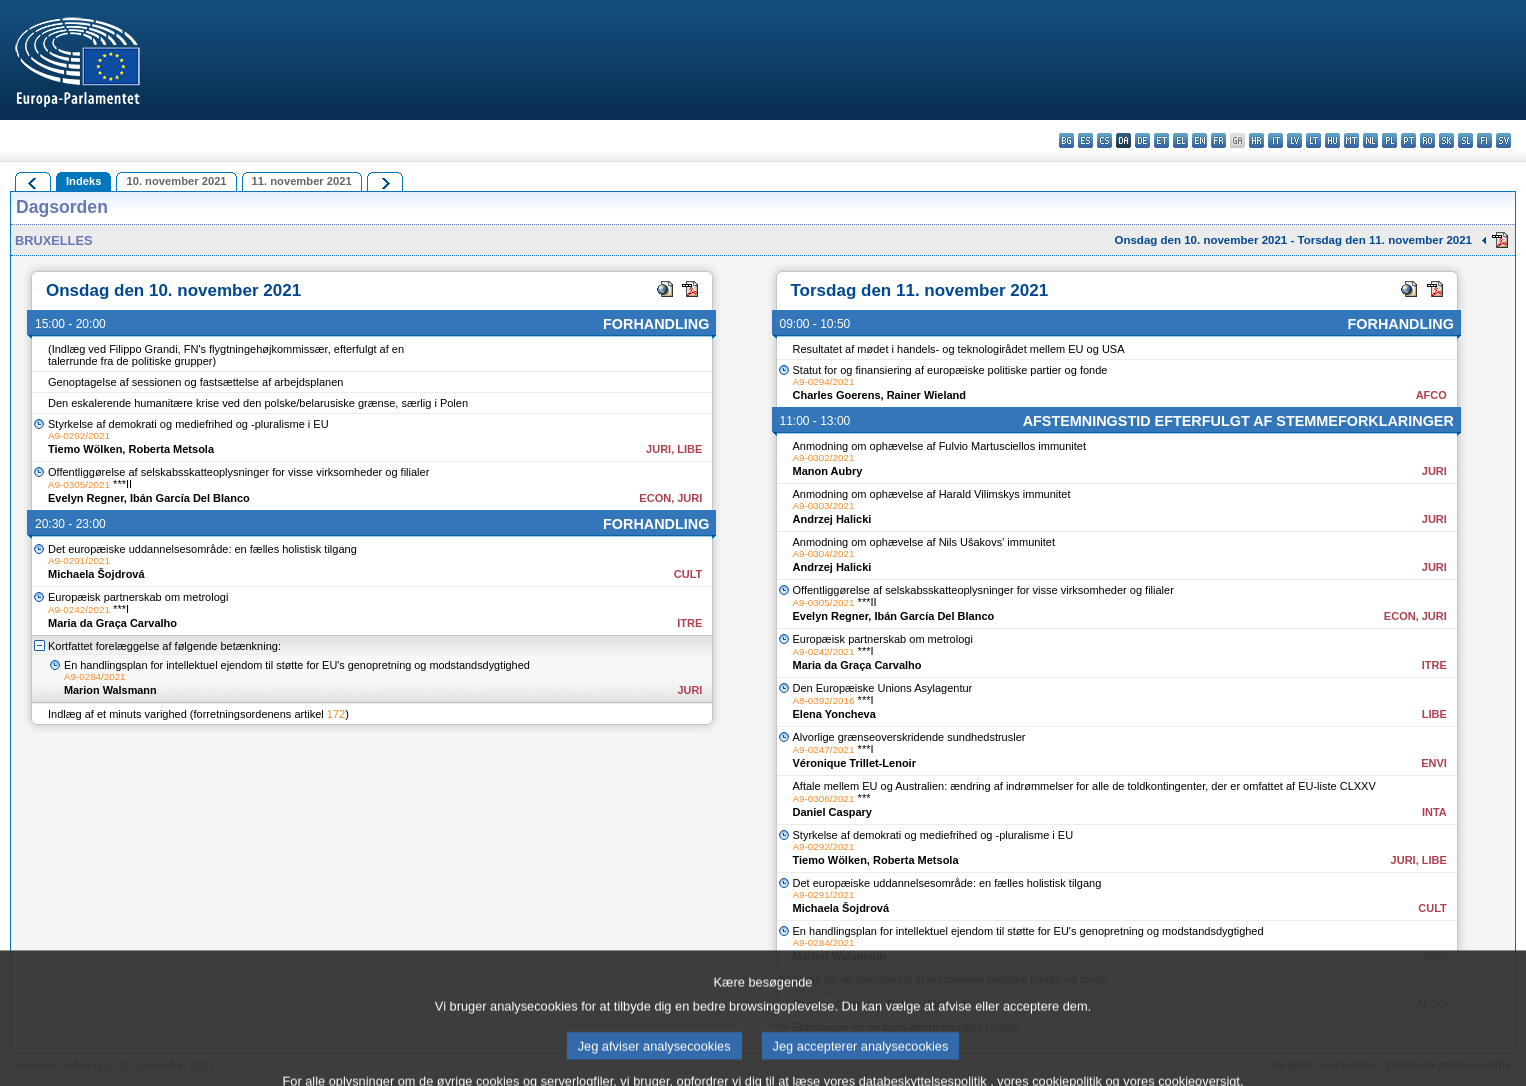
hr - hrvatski (1256, 140)
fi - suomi (1484, 140)
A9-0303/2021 (824, 505)
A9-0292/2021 (79, 435)
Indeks (83, 181)
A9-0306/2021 (824, 798)
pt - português (1408, 140)
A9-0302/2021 (824, 457)
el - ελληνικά (1180, 140)
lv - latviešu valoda (1294, 140)
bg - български (1066, 140)
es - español (1085, 140)
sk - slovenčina (1446, 140)
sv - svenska (1503, 140)
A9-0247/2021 (824, 749)
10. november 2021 (176, 181)
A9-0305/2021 (79, 484)
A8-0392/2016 (824, 700)
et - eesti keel (1161, 140)
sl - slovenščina (1465, 140)
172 (336, 714)
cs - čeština (1104, 140)
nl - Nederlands (1370, 140)
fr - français (1218, 140)
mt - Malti (1351, 140)
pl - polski (1389, 140)
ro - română (1427, 140)
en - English (1199, 140)
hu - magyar (1332, 140)
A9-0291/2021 (79, 560)
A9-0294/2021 (824, 381)
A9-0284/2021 (95, 676)
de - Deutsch (1142, 140)
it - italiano (1275, 140)
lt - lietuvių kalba (1313, 140)
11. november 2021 (302, 181)
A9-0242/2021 (79, 609)
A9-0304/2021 (824, 553)
